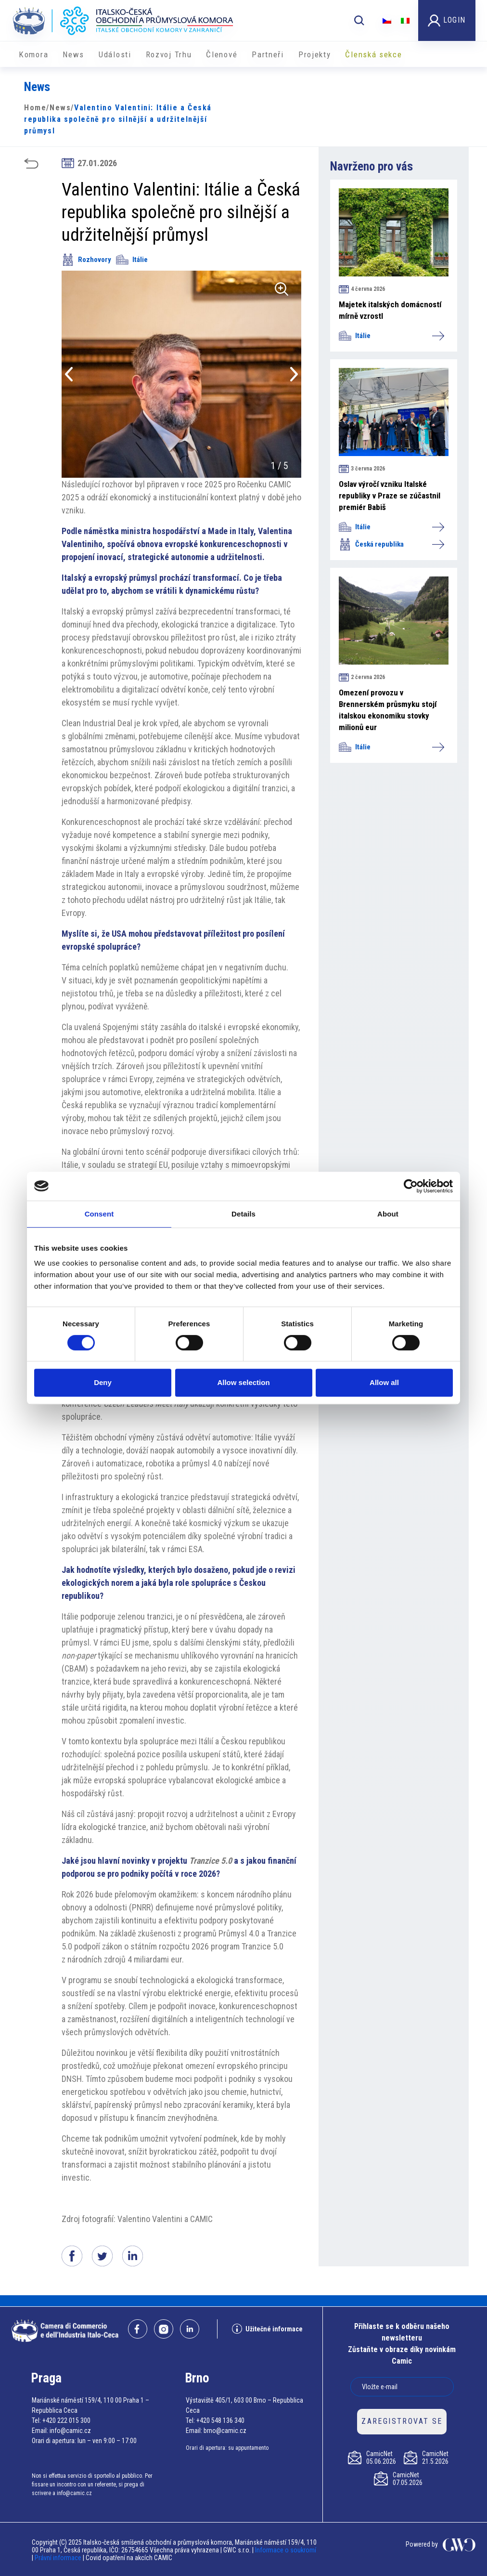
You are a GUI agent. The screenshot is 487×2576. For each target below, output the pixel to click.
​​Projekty (314, 54)
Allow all (384, 1382)
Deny (103, 1382)
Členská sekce (373, 54)
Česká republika (391, 544)
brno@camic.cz (225, 2430)
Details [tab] (243, 1214)
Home (35, 107)
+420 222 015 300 (66, 2420)
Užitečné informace (267, 2329)
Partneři (268, 54)
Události (115, 54)
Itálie (132, 259)
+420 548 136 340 (220, 2420)
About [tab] (387, 1214)
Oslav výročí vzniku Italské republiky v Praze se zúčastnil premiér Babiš (389, 495)
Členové (221, 54)
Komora (33, 54)
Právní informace (58, 2558)
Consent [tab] (99, 1214)
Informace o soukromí (285, 2550)
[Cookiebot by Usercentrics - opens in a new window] (411, 1186)
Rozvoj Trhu (169, 54)
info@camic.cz (70, 2430)
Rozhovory (86, 259)
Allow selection (243, 1382)
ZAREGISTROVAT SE (401, 2421)
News (73, 54)
